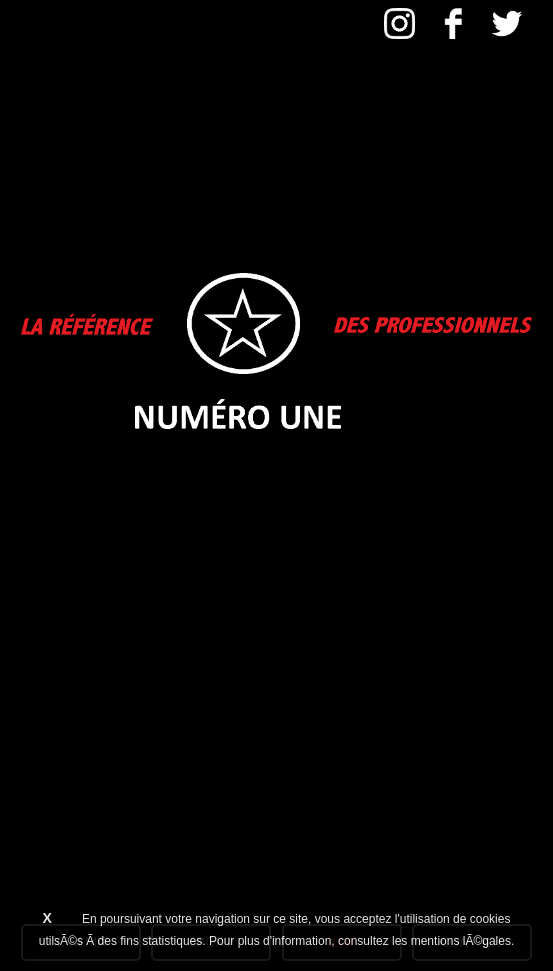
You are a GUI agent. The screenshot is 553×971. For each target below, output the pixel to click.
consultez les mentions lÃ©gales (424, 941)
